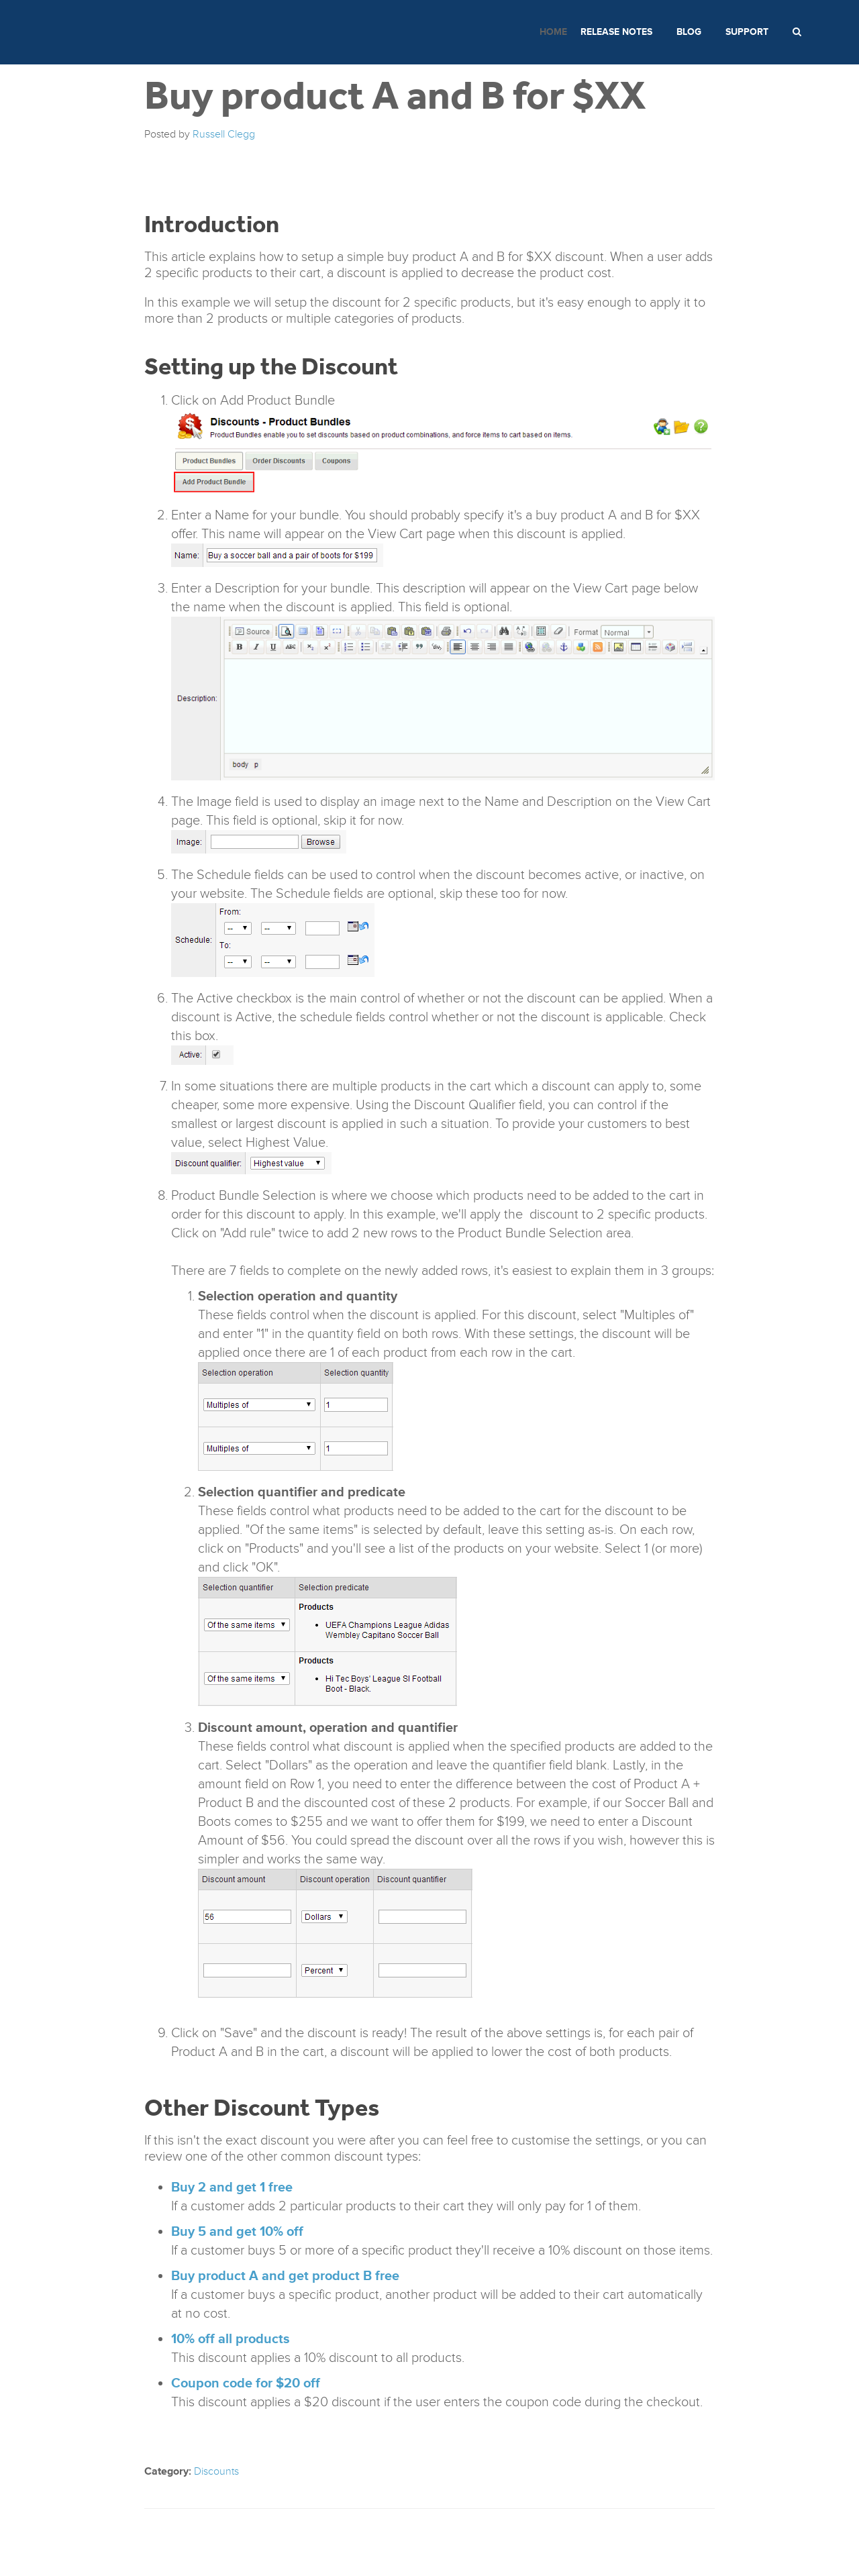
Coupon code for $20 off (245, 2383)
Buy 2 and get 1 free (232, 2187)
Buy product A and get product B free (285, 2276)
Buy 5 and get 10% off (237, 2232)
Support (746, 32)
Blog (688, 32)
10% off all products (230, 2339)
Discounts (216, 2471)
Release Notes (616, 32)
